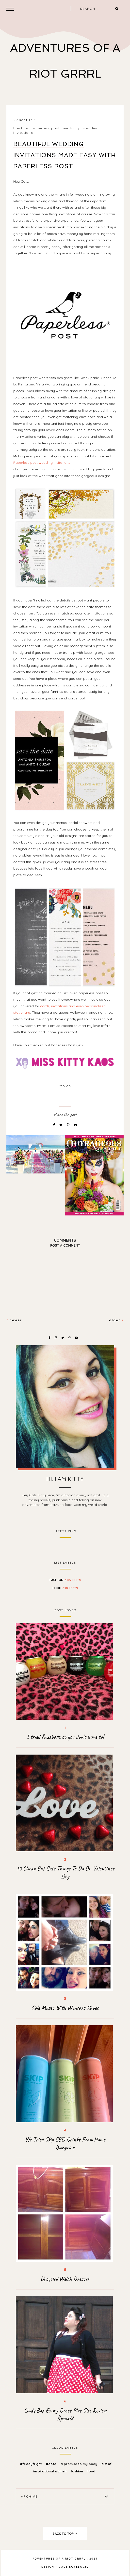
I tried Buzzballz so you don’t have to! (65, 1737)
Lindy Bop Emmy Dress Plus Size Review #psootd (65, 2414)
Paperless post (46, 128)
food (65, 1588)
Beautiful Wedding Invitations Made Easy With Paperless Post (64, 155)
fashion (65, 1580)
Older (116, 1320)
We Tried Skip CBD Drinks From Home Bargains (65, 2143)
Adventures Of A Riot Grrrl (59, 2558)
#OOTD (51, 2464)
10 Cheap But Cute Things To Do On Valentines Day (65, 1872)
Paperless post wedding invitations (41, 462)
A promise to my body (79, 2464)
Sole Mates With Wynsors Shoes (65, 2008)
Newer (14, 1320)
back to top (65, 2533)
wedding (71, 128)
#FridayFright (31, 2464)
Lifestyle (20, 128)
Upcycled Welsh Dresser (65, 2279)
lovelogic (79, 2566)
